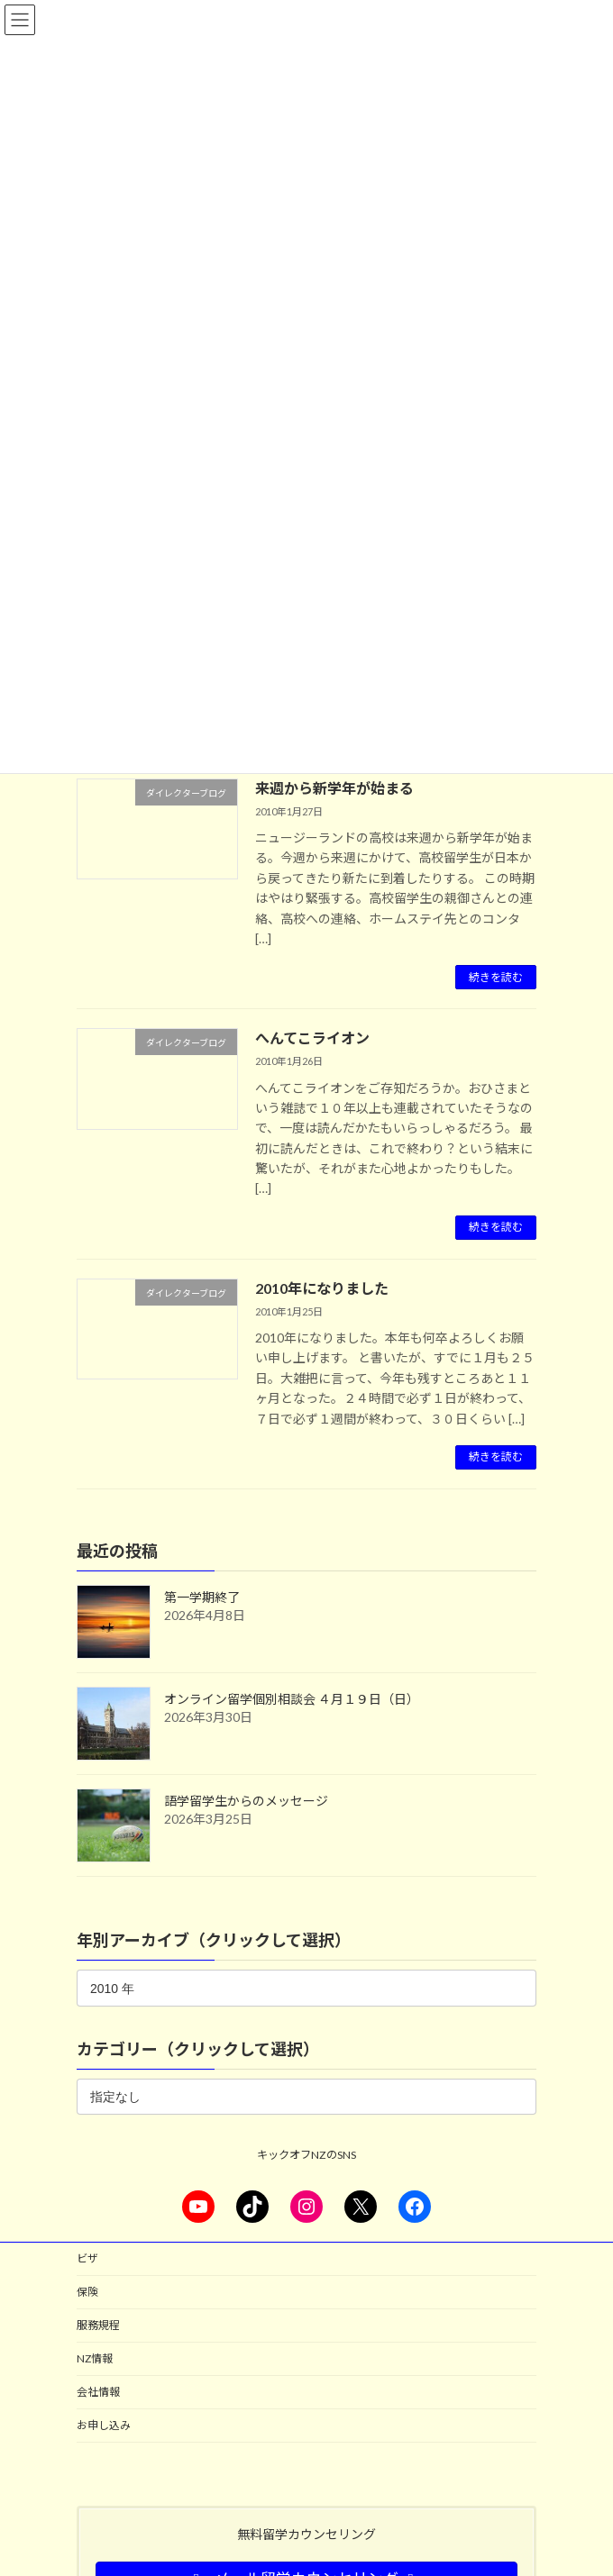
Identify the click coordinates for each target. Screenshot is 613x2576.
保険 (87, 2291)
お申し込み (104, 2425)
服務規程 (98, 2325)
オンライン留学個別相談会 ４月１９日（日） (291, 1699)
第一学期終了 (202, 1597)
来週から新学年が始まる (334, 787)
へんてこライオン (312, 1037)
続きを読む (496, 977)
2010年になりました (322, 1288)
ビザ (87, 2258)
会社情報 (98, 2392)
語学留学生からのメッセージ (246, 1800)
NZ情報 (95, 2358)
